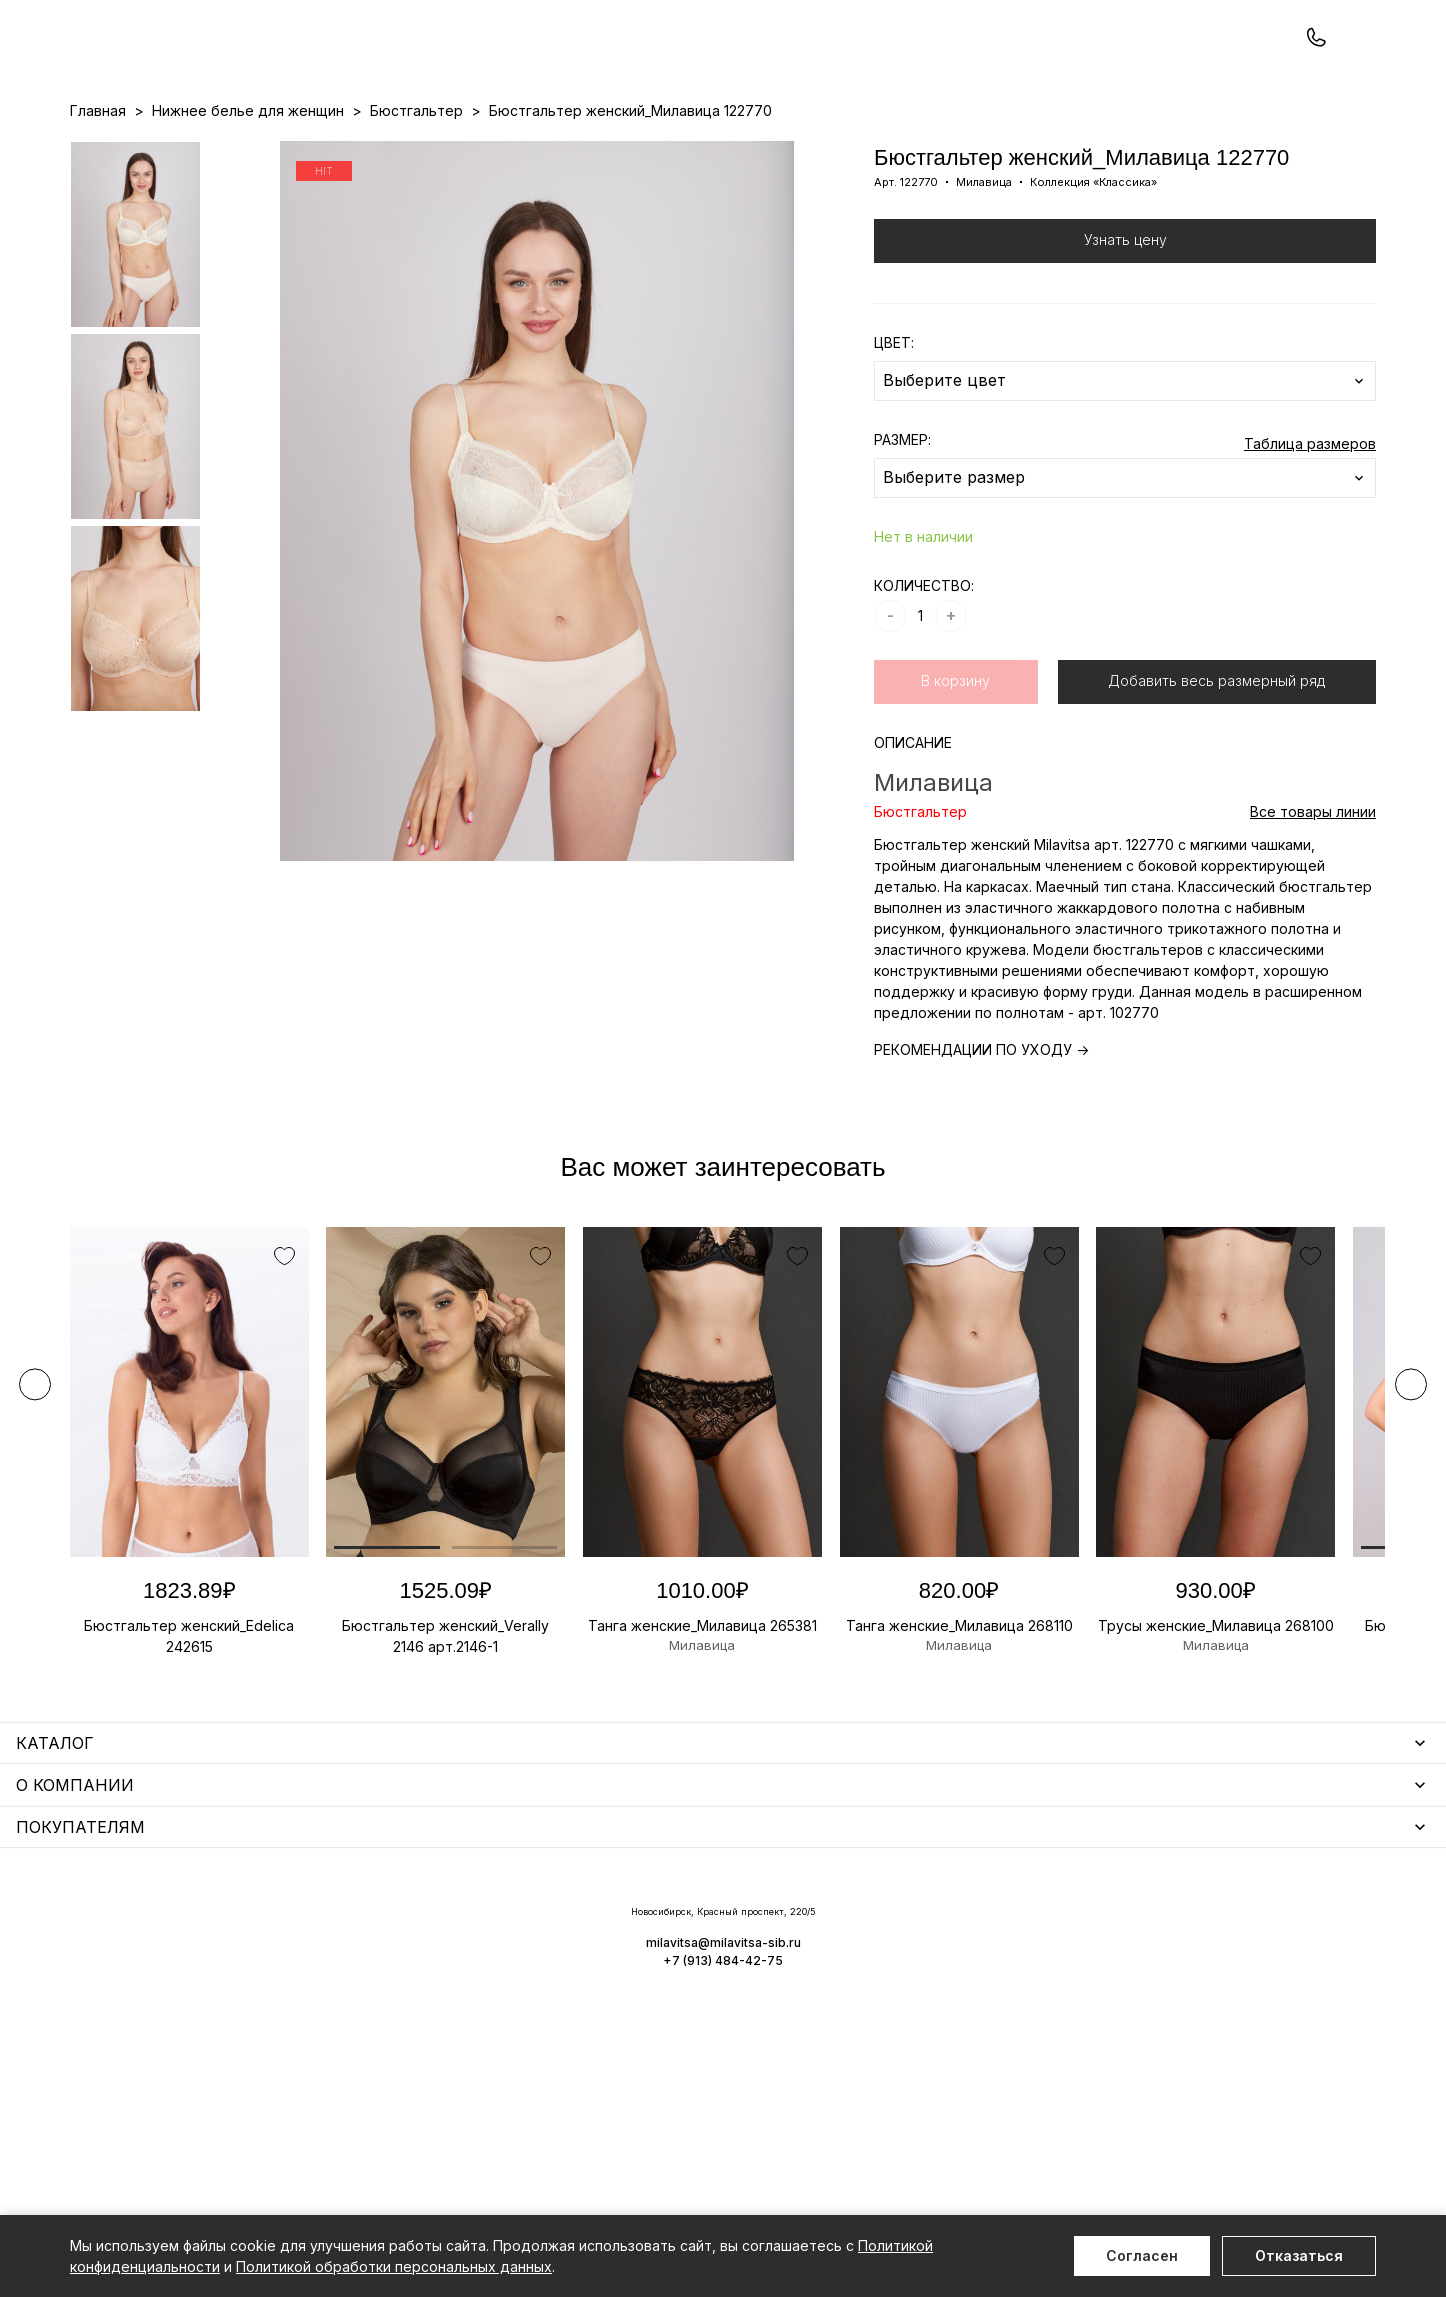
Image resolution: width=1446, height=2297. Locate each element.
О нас (827, 151)
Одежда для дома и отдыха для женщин (214, 1957)
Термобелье (114, 2015)
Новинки (646, 151)
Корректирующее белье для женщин (602, 2044)
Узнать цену (1125, 324)
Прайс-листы (560, 151)
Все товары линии (1313, 896)
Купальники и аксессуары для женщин (204, 1986)
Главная (98, 195)
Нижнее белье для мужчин (164, 2044)
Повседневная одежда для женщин (197, 2131)
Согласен (1142, 2255)
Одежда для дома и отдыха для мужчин (213, 2073)
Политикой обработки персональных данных (394, 2266)
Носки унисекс (522, 2015)
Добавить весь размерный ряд (1216, 765)
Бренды (769, 151)
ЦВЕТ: (894, 427)
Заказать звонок (336, 66)
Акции (709, 151)
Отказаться (1299, 2255)
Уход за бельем (527, 1928)
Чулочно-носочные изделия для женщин (212, 2102)
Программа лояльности (939, 151)
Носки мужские (524, 1986)
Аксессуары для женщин (558, 1957)
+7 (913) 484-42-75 (178, 67)
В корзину (955, 765)
